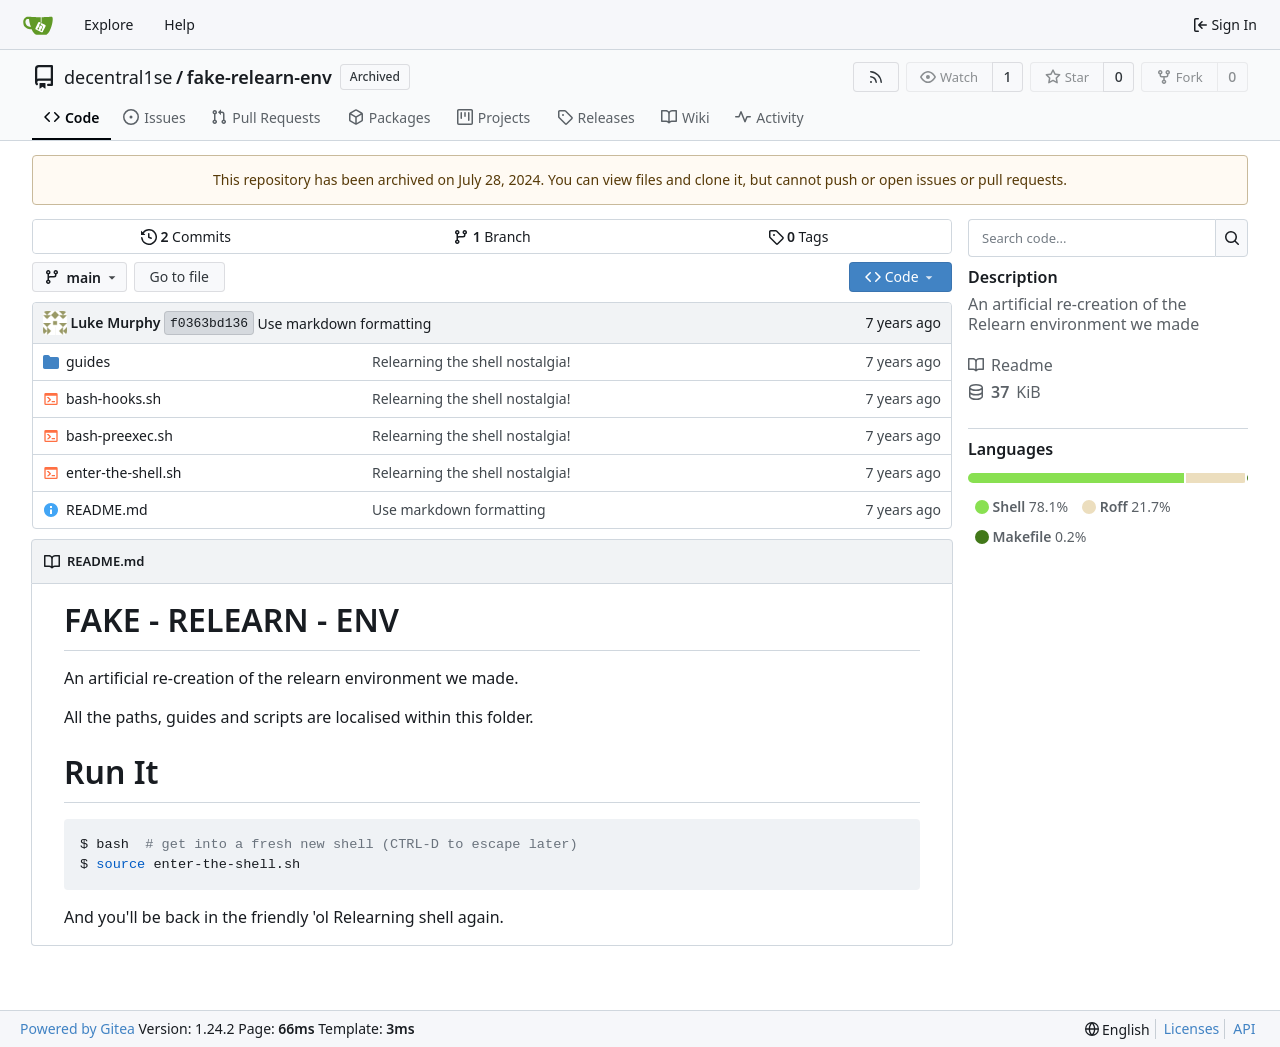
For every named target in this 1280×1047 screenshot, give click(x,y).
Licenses (1192, 1028)
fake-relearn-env (259, 77)
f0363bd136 (209, 323)
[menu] (1117, 1029)
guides (88, 361)
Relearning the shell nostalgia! (471, 361)
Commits (186, 236)
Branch (492, 236)
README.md (107, 509)
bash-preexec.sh (119, 435)
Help (179, 24)
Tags (798, 236)
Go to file (179, 276)
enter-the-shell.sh (124, 472)
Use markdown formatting (345, 323)
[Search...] (1231, 238)
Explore (108, 24)
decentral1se (118, 77)
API (1244, 1028)
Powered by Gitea (77, 1028)
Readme (1010, 365)
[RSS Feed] (876, 77)
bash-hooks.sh (113, 398)
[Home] (38, 25)
